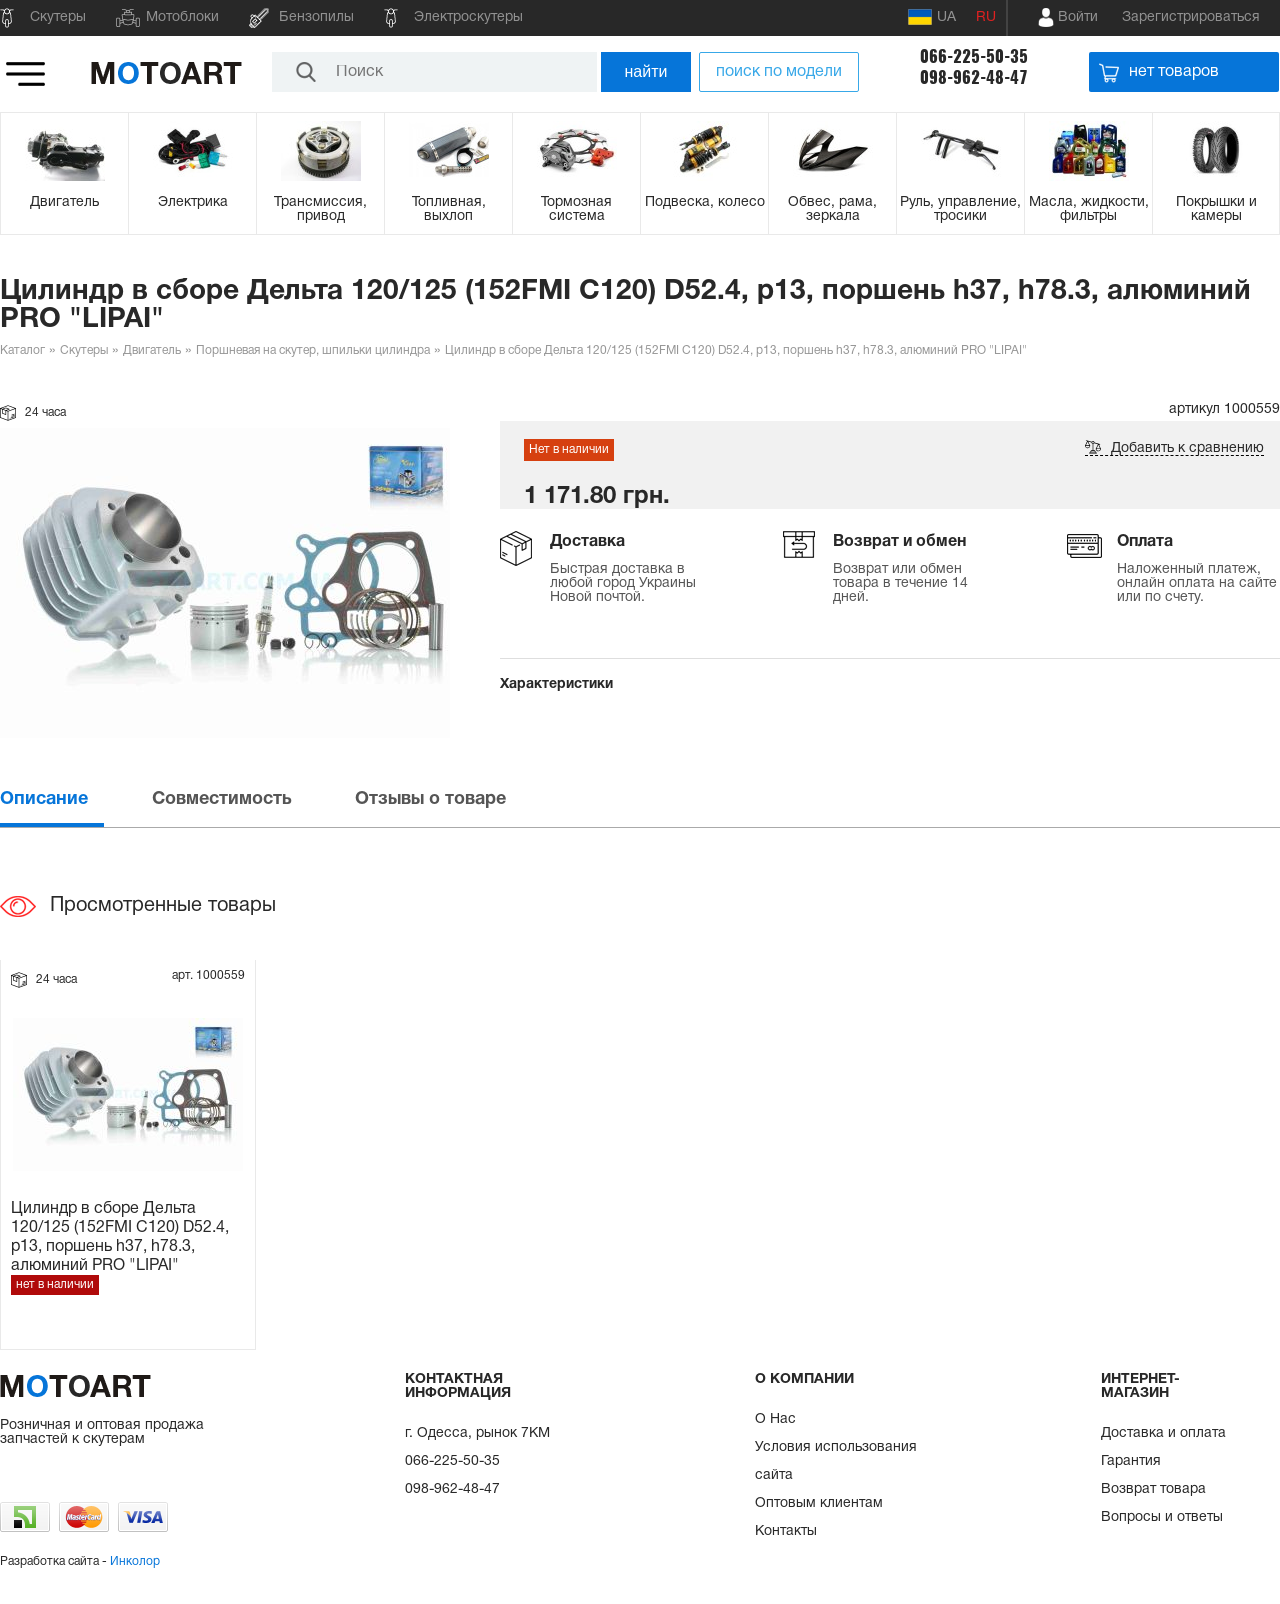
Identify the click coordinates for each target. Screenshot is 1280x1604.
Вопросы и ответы (1162, 1517)
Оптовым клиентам (819, 1503)
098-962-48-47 (974, 77)
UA (932, 17)
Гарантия (1131, 1461)
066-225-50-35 (974, 56)
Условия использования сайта (836, 1461)
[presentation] (74, 799)
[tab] (74, 799)
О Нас (775, 1419)
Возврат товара (1153, 1489)
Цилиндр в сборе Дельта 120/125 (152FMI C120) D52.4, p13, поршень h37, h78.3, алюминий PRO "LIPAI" (120, 1236)
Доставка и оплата (1163, 1433)
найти (646, 71)
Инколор (135, 1561)
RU (986, 17)
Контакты (786, 1531)
